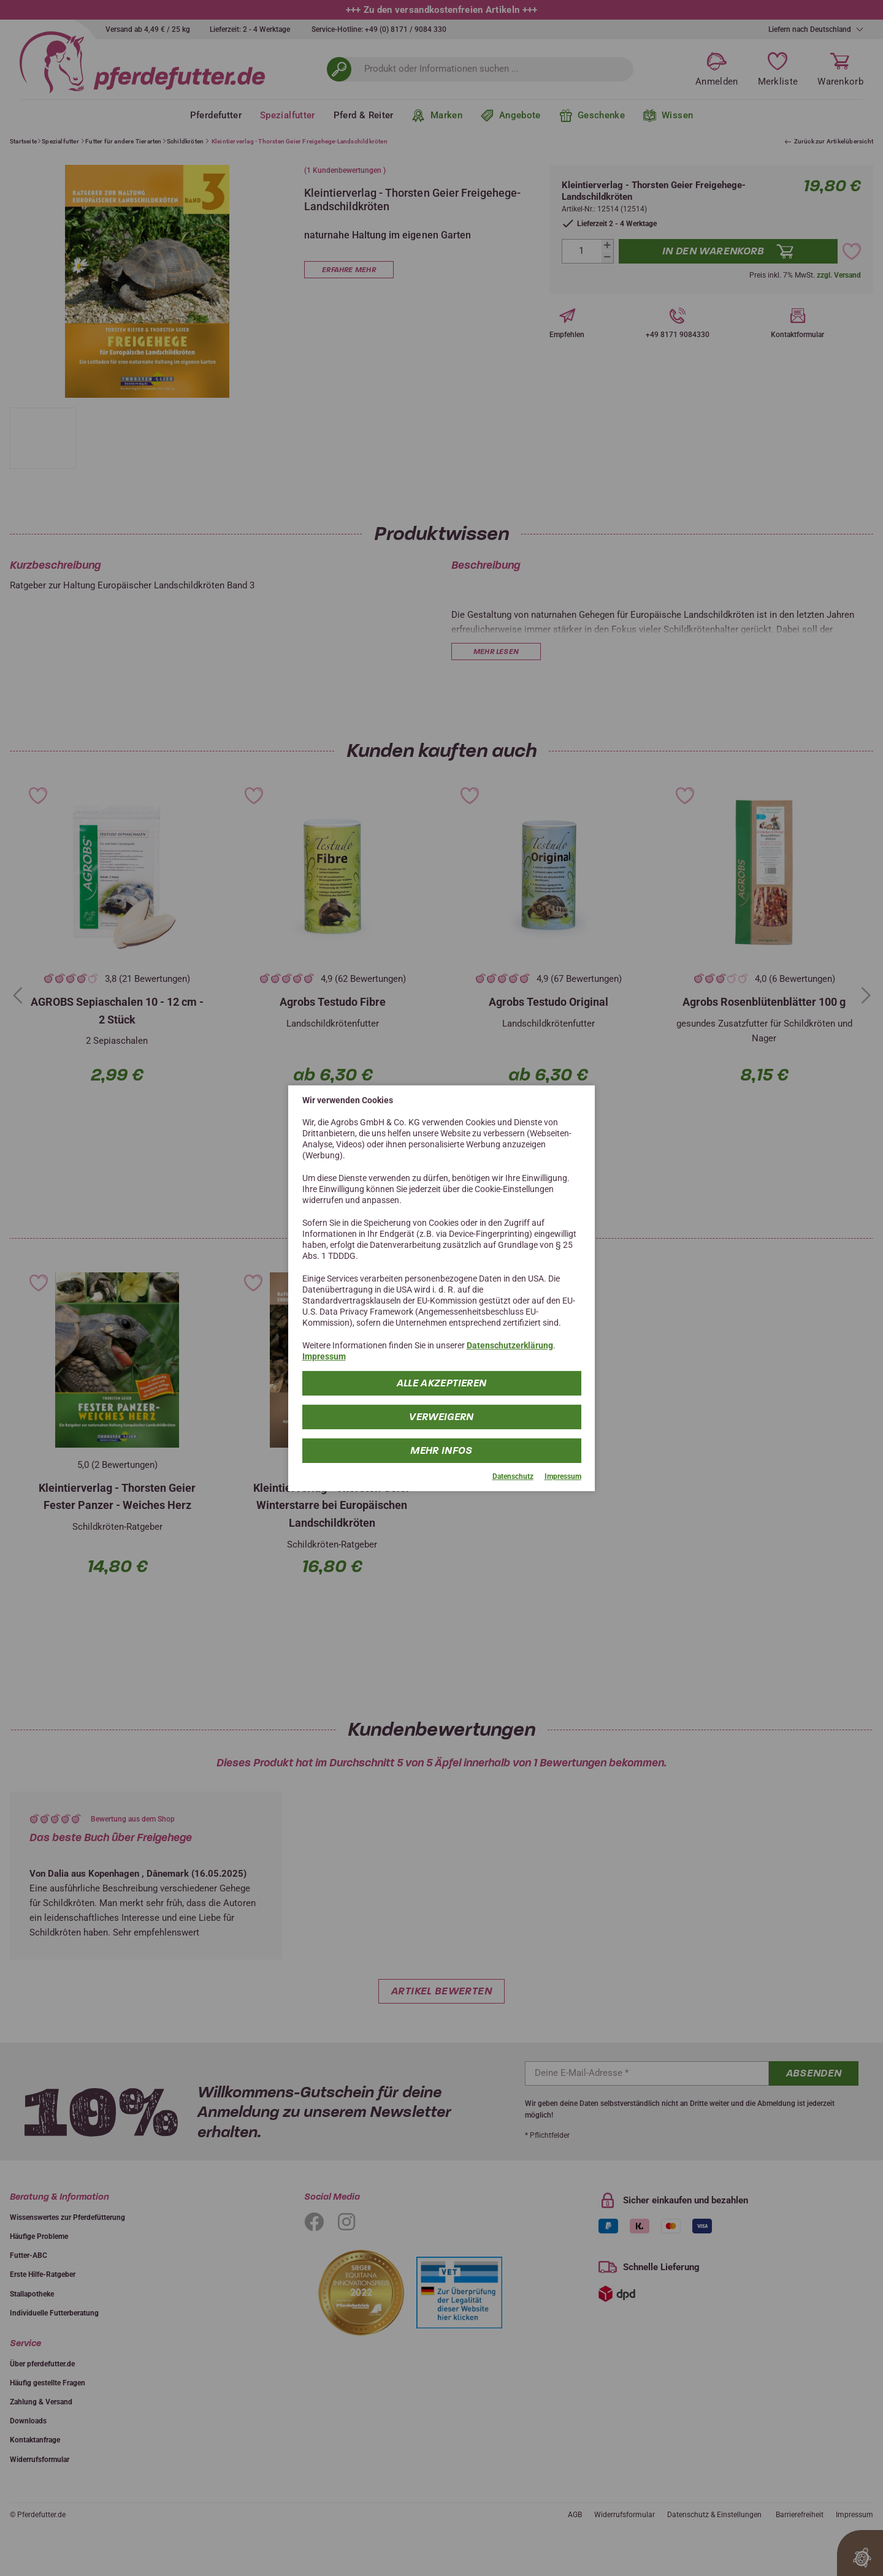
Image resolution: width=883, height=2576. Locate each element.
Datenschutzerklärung (510, 1345)
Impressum (324, 1356)
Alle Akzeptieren (441, 1383)
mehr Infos (442, 1450)
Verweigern (441, 1416)
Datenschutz (512, 1476)
